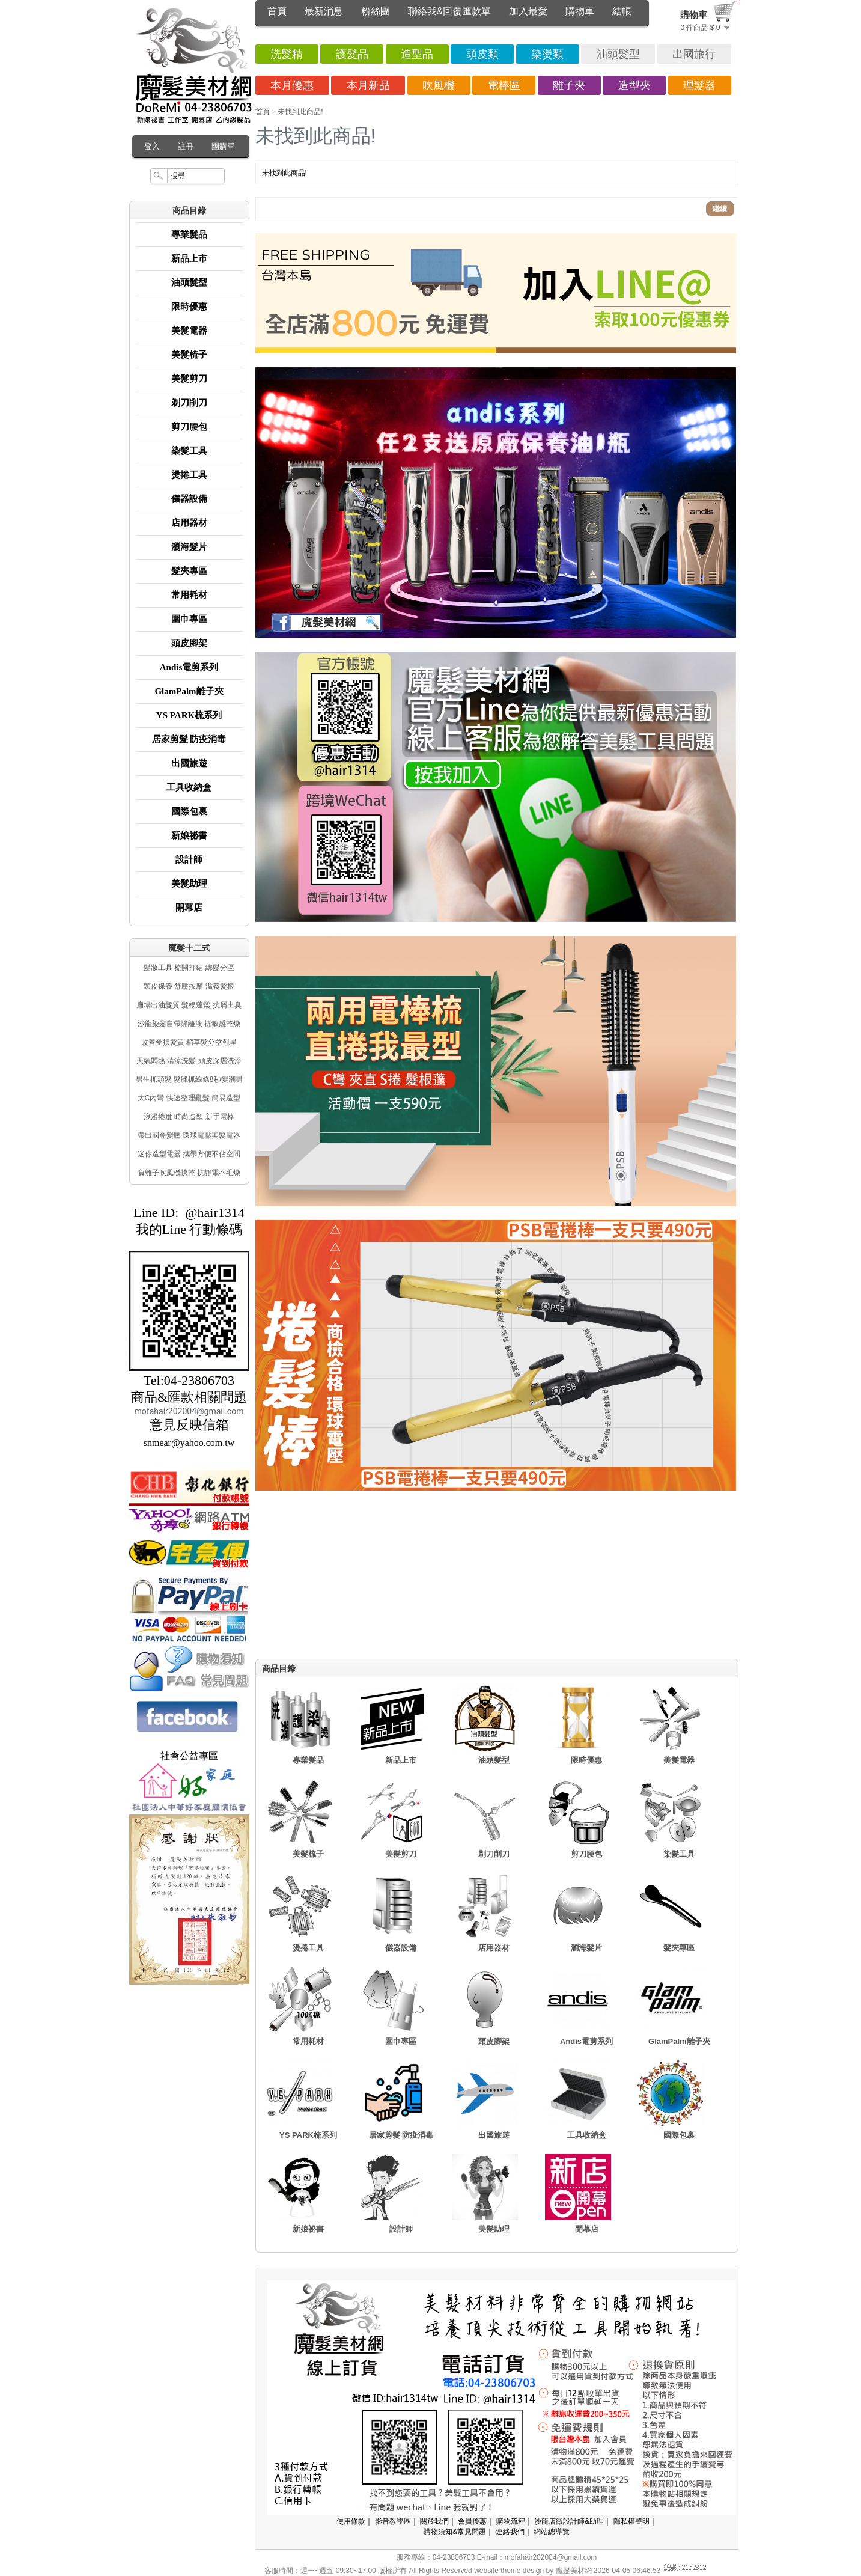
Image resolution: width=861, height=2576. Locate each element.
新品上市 (189, 258)
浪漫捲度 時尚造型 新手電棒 (189, 1117)
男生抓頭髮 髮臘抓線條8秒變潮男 (189, 1079)
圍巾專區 (189, 619)
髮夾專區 (189, 571)
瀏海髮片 (189, 547)
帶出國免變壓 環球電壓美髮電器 (189, 1135)
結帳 (621, 11)
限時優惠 (189, 306)
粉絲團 (375, 11)
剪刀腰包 (189, 427)
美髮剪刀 (189, 378)
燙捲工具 (189, 475)
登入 (152, 146)
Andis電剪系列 (189, 667)
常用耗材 (189, 595)
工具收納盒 (188, 787)
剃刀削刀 (189, 402)
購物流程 (510, 2521)
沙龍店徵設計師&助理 (569, 2521)
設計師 (188, 859)
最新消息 (324, 11)
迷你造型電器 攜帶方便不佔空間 (189, 1154)
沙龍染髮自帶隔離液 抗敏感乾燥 (189, 1023)
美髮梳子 (189, 354)
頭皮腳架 (189, 643)
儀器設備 (189, 499)
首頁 (277, 11)
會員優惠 (472, 2521)
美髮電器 (189, 330)
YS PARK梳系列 (189, 715)
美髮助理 (189, 883)
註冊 (185, 146)
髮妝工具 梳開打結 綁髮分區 (189, 967)
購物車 (579, 11)
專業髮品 (189, 234)
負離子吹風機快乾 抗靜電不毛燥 (189, 1172)
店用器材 (189, 523)
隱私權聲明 (631, 2521)
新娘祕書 (189, 835)
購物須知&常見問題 (455, 2531)
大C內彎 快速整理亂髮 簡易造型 (189, 1098)
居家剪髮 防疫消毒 (189, 739)
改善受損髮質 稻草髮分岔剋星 (189, 1042)
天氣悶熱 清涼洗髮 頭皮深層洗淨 (189, 1061)
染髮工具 (189, 451)
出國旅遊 (189, 763)
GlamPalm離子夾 (188, 691)
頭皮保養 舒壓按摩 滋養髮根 (189, 986)
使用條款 (350, 2521)
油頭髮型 (189, 282)
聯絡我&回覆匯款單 (449, 11)
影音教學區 (393, 2521)
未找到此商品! (300, 112)
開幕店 (188, 907)
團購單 (223, 146)
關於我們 (434, 2521)
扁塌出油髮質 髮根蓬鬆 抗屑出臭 (189, 1005)
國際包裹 (189, 811)
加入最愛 (528, 11)
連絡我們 (510, 2531)
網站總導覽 (552, 2531)
